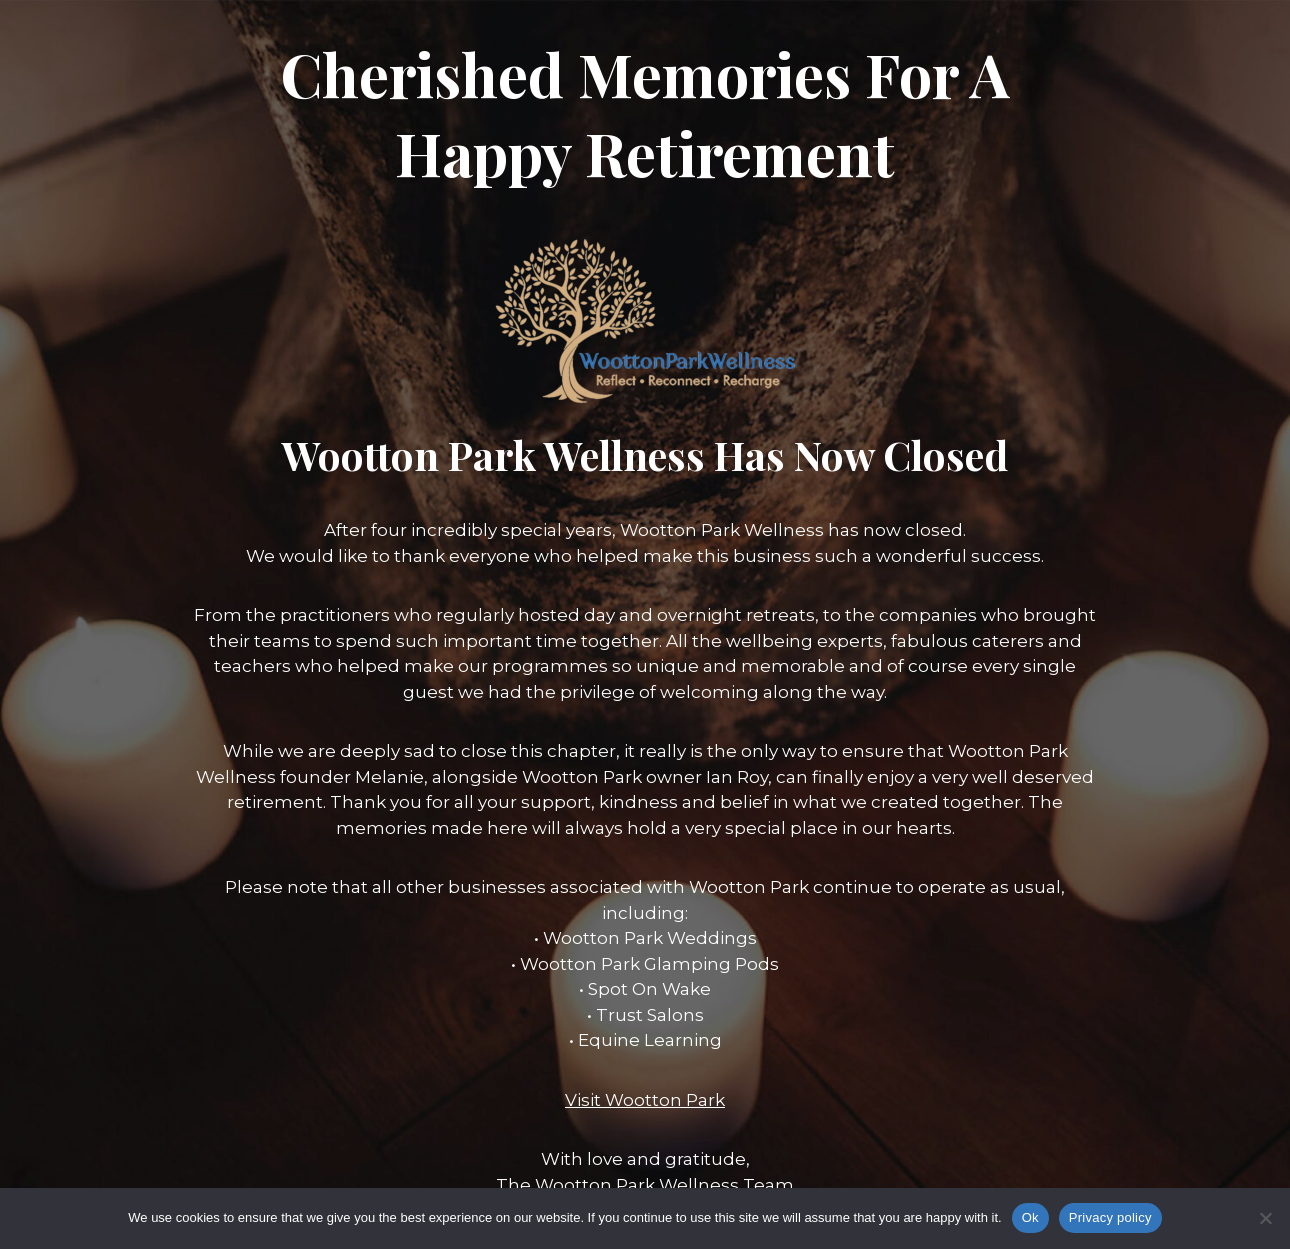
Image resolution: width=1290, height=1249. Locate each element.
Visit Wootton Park (645, 1100)
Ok (1030, 1217)
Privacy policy (1110, 1217)
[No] (1265, 1218)
